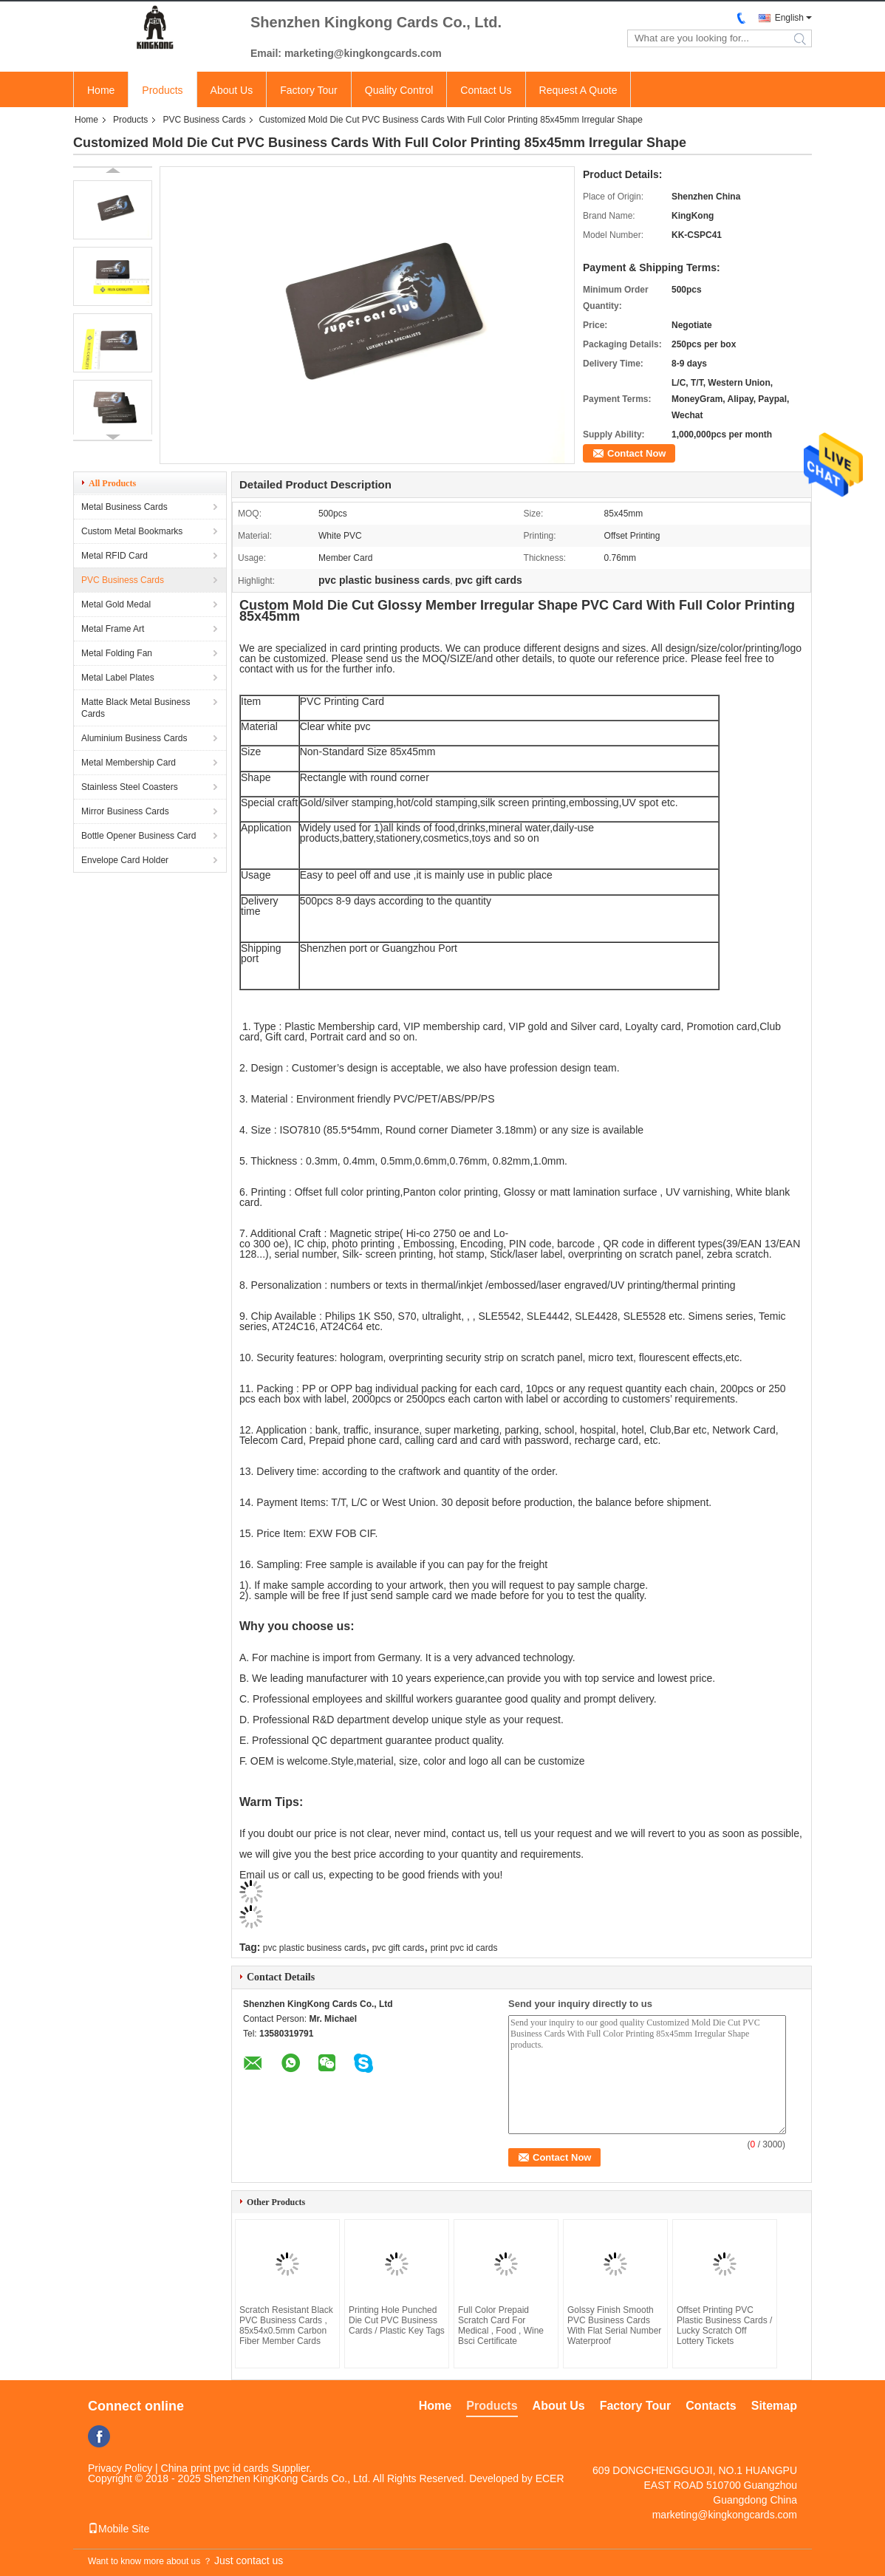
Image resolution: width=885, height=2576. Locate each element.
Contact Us (485, 90)
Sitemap (774, 2405)
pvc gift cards (398, 1948)
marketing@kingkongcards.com (724, 2515)
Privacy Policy (120, 2468)
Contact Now (636, 453)
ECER (550, 2478)
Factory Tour (309, 90)
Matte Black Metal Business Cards (135, 708)
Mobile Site (118, 2529)
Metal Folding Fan (116, 653)
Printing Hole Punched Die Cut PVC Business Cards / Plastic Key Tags (397, 2320)
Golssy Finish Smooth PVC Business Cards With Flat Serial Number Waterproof (614, 2325)
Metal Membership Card (128, 762)
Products (162, 90)
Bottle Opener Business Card (138, 836)
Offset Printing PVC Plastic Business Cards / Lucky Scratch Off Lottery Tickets (724, 2325)
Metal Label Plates (117, 677)
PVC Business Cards (204, 120)
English (789, 18)
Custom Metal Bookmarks (131, 531)
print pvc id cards (464, 1948)
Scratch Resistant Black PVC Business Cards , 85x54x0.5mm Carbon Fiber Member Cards (286, 2325)
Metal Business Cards (124, 507)
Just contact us (248, 2560)
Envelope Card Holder (124, 860)
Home (101, 90)
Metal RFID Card (114, 556)
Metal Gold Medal (116, 604)
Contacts (711, 2405)
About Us (232, 90)
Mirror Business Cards (125, 811)
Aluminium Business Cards (134, 738)
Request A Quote (578, 90)
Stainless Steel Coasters (129, 787)
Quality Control (399, 90)
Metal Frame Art (112, 629)
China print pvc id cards (215, 2468)
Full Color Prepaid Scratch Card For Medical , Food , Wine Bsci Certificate (501, 2325)
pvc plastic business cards (314, 1948)
